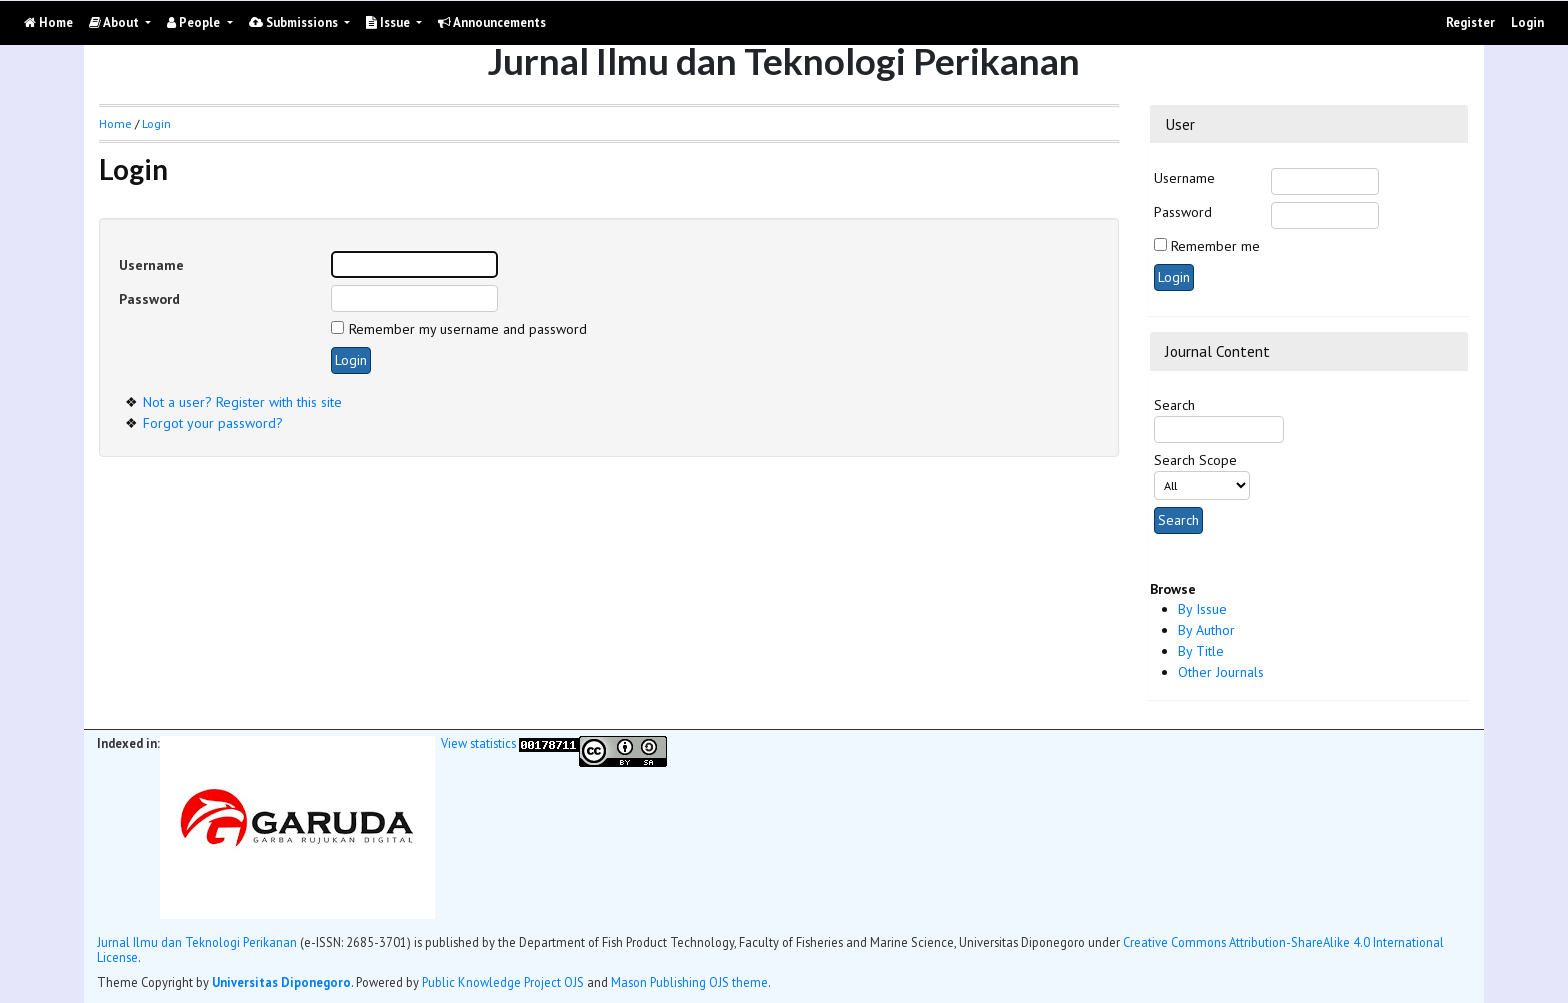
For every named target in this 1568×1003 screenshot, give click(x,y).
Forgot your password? (213, 423)
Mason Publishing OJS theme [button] (689, 982)
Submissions (295, 22)
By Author (1206, 630)
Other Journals (1221, 672)
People (195, 22)
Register (1470, 22)
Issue (389, 22)
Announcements (492, 22)
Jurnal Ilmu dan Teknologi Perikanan (197, 942)
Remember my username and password (468, 329)
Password (1183, 212)
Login (1527, 22)
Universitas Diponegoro (281, 982)
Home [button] (115, 123)
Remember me (1215, 246)
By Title (1201, 651)
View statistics (478, 743)
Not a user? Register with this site (242, 402)
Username (1184, 178)
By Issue (1202, 609)
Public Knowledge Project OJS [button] (503, 982)
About (115, 22)
